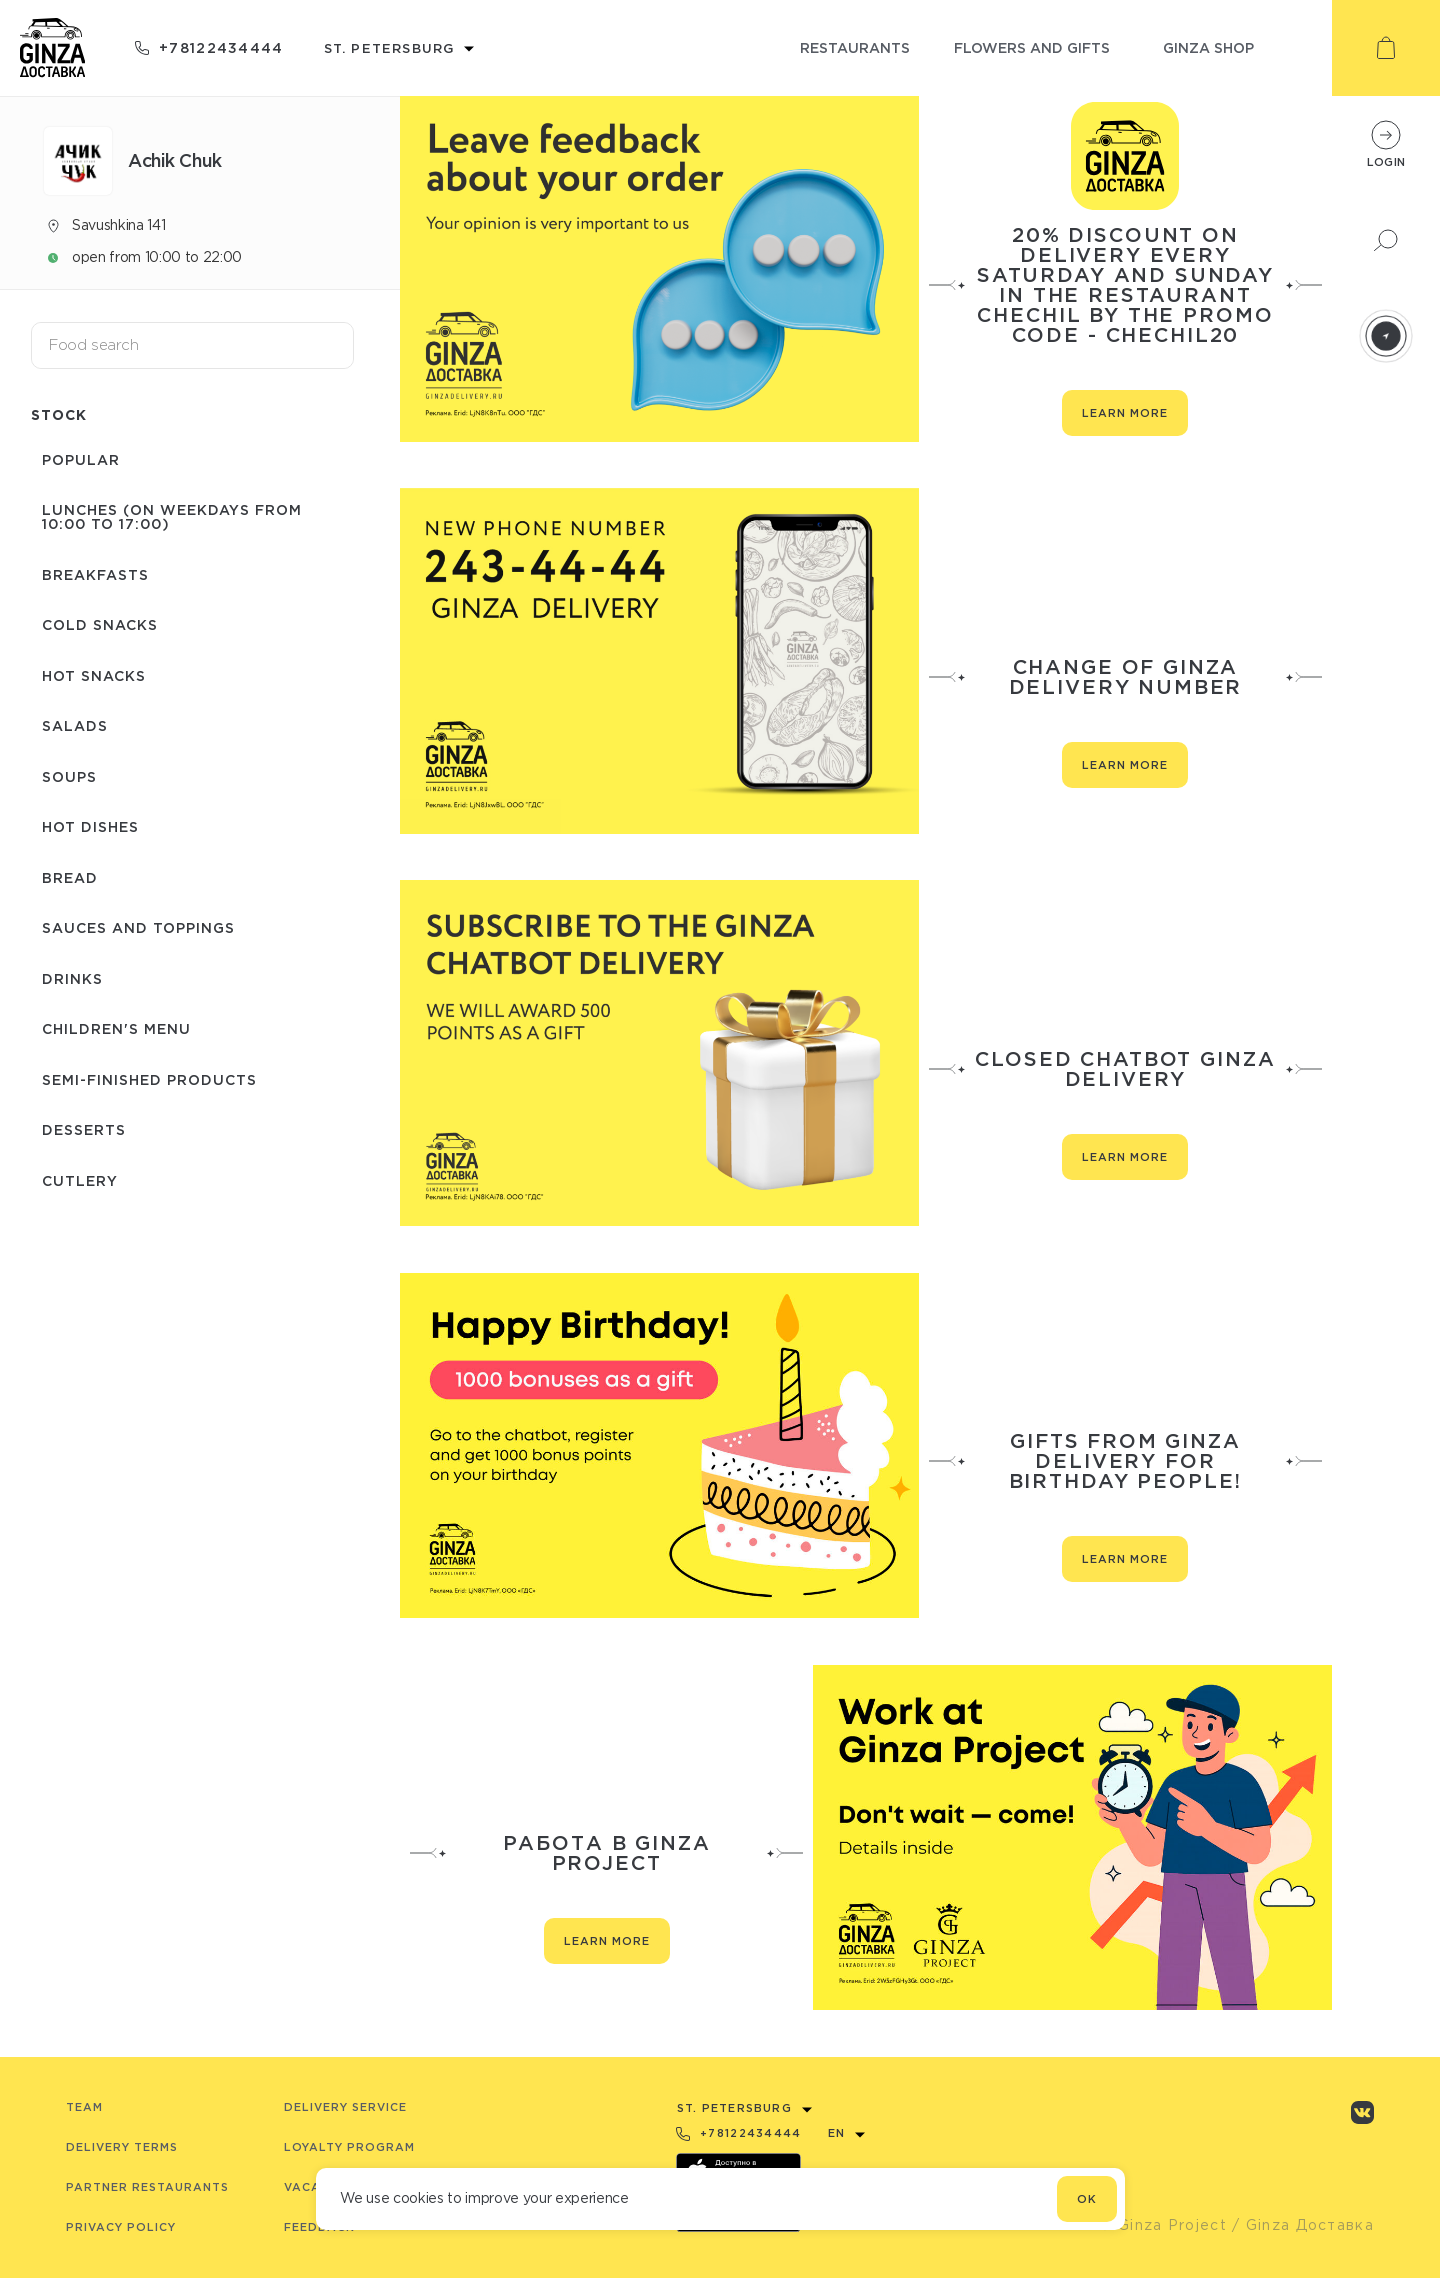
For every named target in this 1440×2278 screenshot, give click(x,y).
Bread (59, 815)
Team (84, 2107)
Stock (59, 414)
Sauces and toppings (127, 858)
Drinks (61, 901)
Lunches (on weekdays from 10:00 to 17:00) (185, 507)
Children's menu (105, 944)
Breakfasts (84, 557)
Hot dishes (79, 772)
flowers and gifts (1032, 47)
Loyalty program (349, 2147)
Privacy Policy (121, 2227)
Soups (58, 729)
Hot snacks (83, 643)
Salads (64, 686)
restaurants (855, 47)
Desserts (73, 1030)
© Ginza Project (1163, 2225)
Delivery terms (122, 2147)
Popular (70, 457)
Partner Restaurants (147, 2187)
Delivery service (345, 2107)
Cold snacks (89, 600)
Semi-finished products (138, 987)
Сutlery (69, 1073)
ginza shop (1208, 47)
